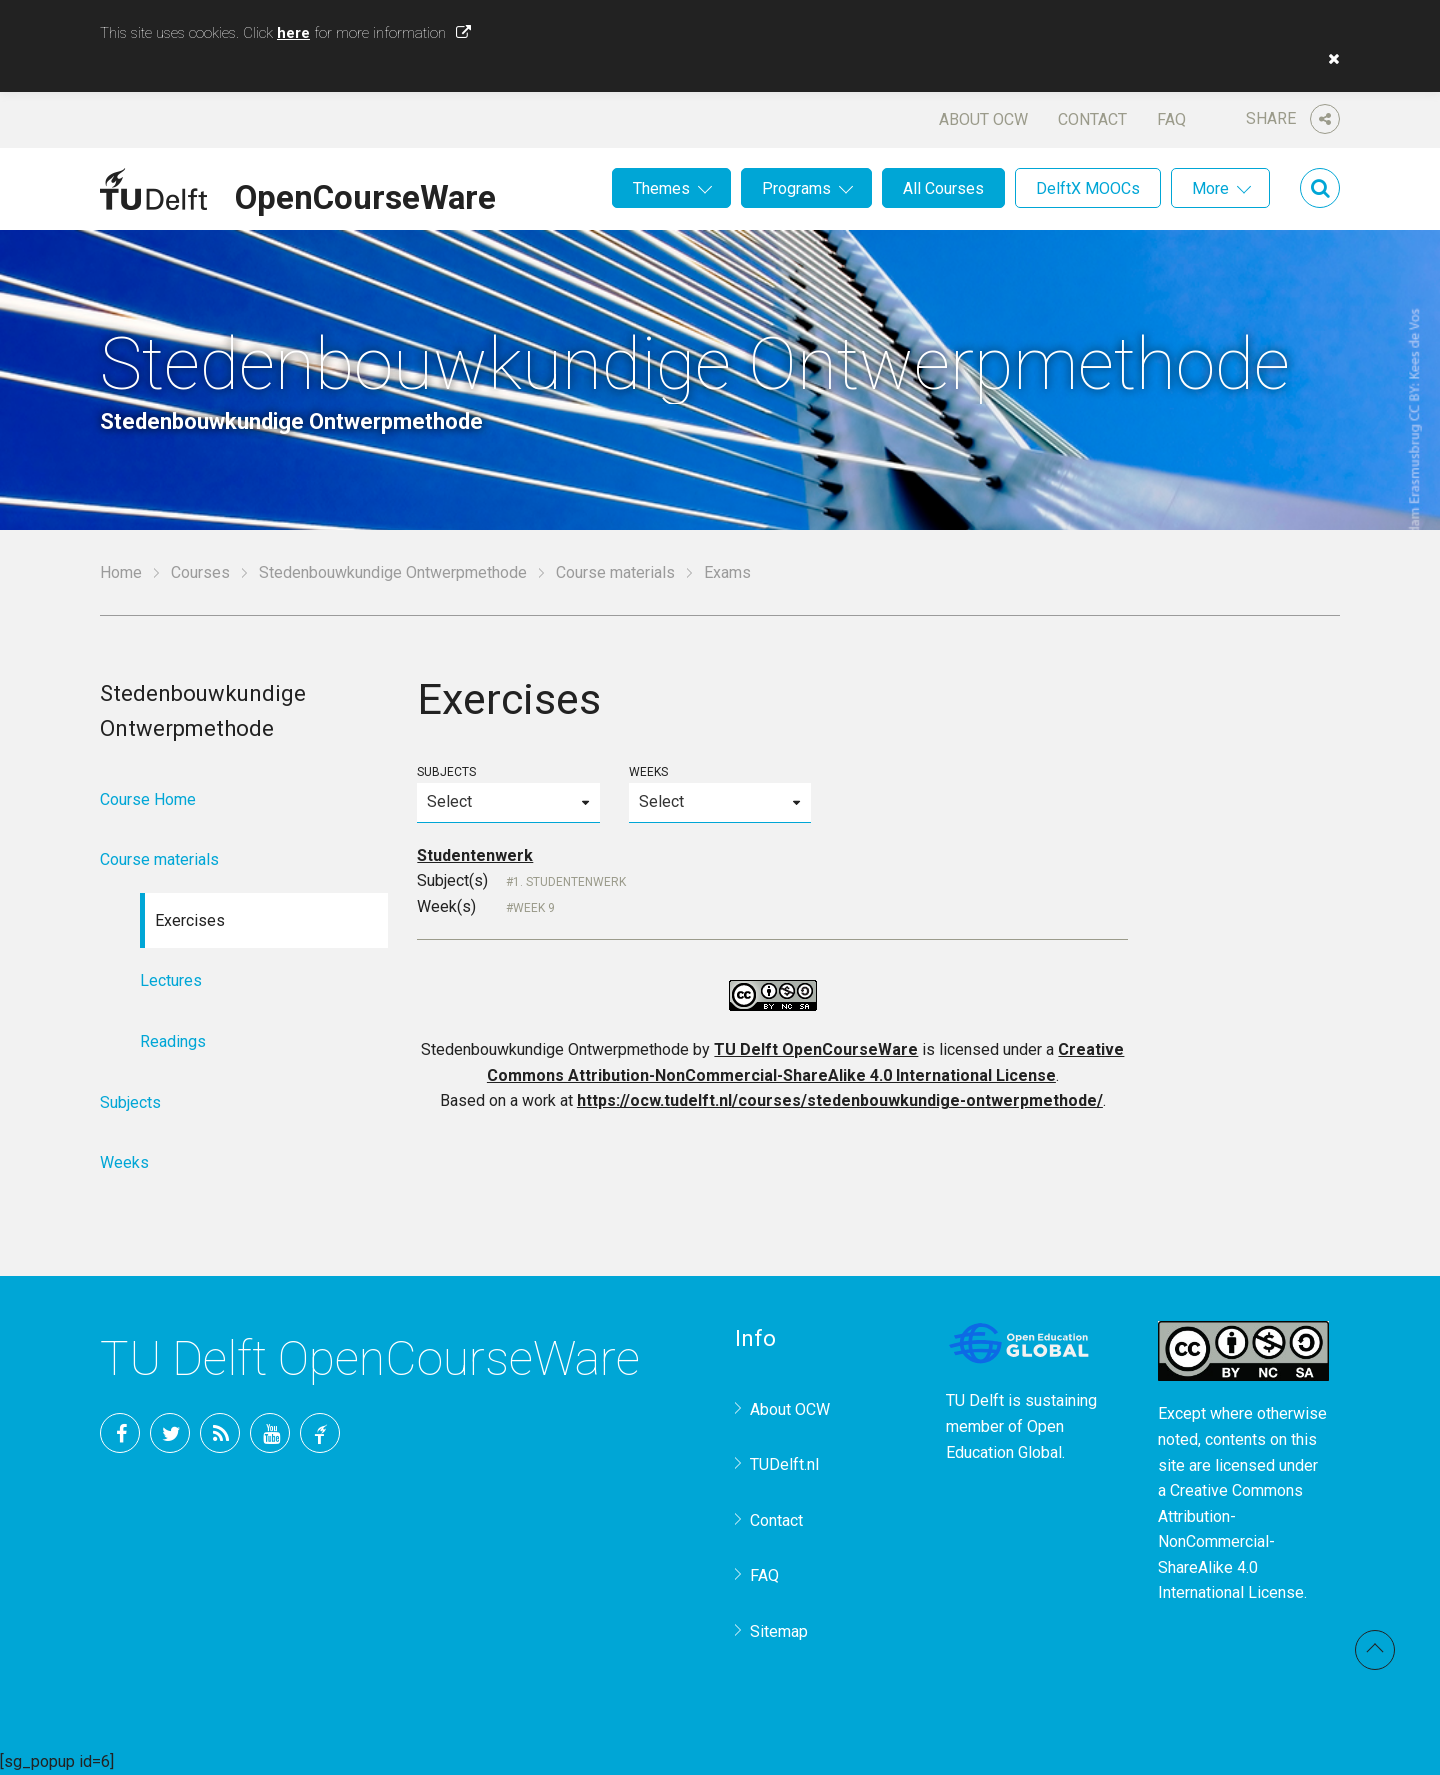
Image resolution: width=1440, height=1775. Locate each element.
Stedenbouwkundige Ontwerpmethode (393, 572)
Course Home (148, 799)
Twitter (170, 1433)
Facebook (120, 1433)
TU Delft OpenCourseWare (816, 1049)
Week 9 (534, 908)
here (293, 33)
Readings (173, 1041)
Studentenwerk (475, 855)
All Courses (943, 188)
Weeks (720, 793)
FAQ (1171, 119)
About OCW (983, 119)
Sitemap (779, 1631)
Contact (1092, 119)
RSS (220, 1433)
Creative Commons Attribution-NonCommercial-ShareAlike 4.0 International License (1231, 1541)
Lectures (171, 980)
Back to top (1375, 1650)
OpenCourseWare (365, 194)
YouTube (270, 1433)
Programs (796, 188)
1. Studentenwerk (569, 882)
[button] (1329, 59)
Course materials (615, 572)
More (1210, 188)
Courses (200, 572)
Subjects (508, 793)
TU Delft (320, 1433)
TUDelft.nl (784, 1464)
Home (121, 572)
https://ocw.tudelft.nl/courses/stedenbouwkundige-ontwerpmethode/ (840, 1100)
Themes (661, 188)
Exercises (190, 920)
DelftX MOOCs (1088, 188)
